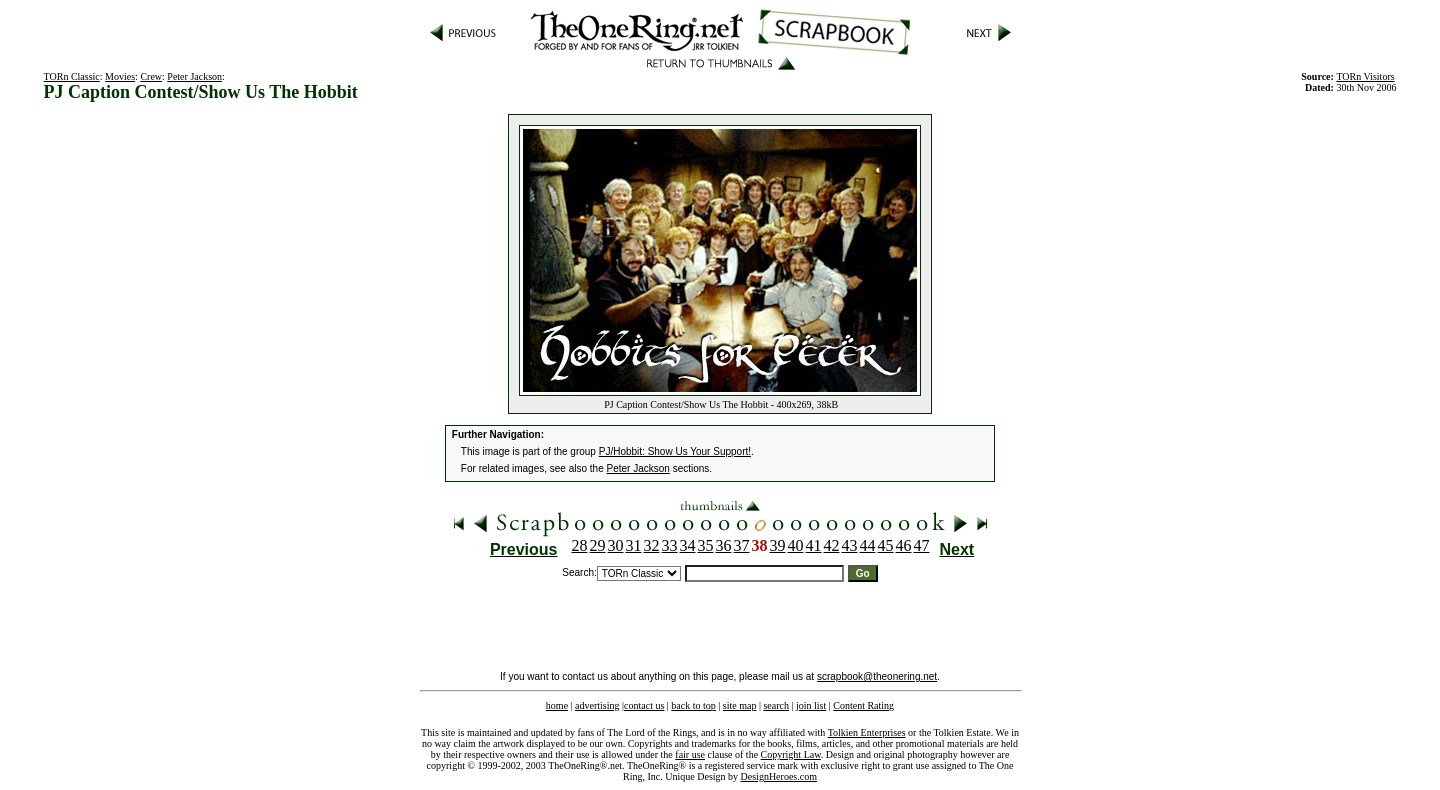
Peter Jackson (194, 76)
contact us (644, 705)
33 (670, 545)
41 (814, 545)
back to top (693, 705)
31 (634, 545)
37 (742, 545)
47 (922, 545)
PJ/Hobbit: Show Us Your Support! (675, 451)
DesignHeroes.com (779, 776)
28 (580, 545)
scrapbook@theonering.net (877, 676)
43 (850, 545)
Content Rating (863, 705)
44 (868, 545)
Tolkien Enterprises (867, 732)
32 (652, 545)
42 (832, 545)
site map (740, 705)
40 (796, 545)
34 (688, 545)
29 (598, 545)
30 (616, 545)
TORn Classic (72, 76)
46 (904, 545)
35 (706, 545)
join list (811, 705)
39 (778, 545)
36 (724, 545)
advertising (597, 705)
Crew (151, 76)
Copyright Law (791, 754)
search (776, 705)
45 (886, 545)
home (557, 705)
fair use (690, 754)
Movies (120, 76)
